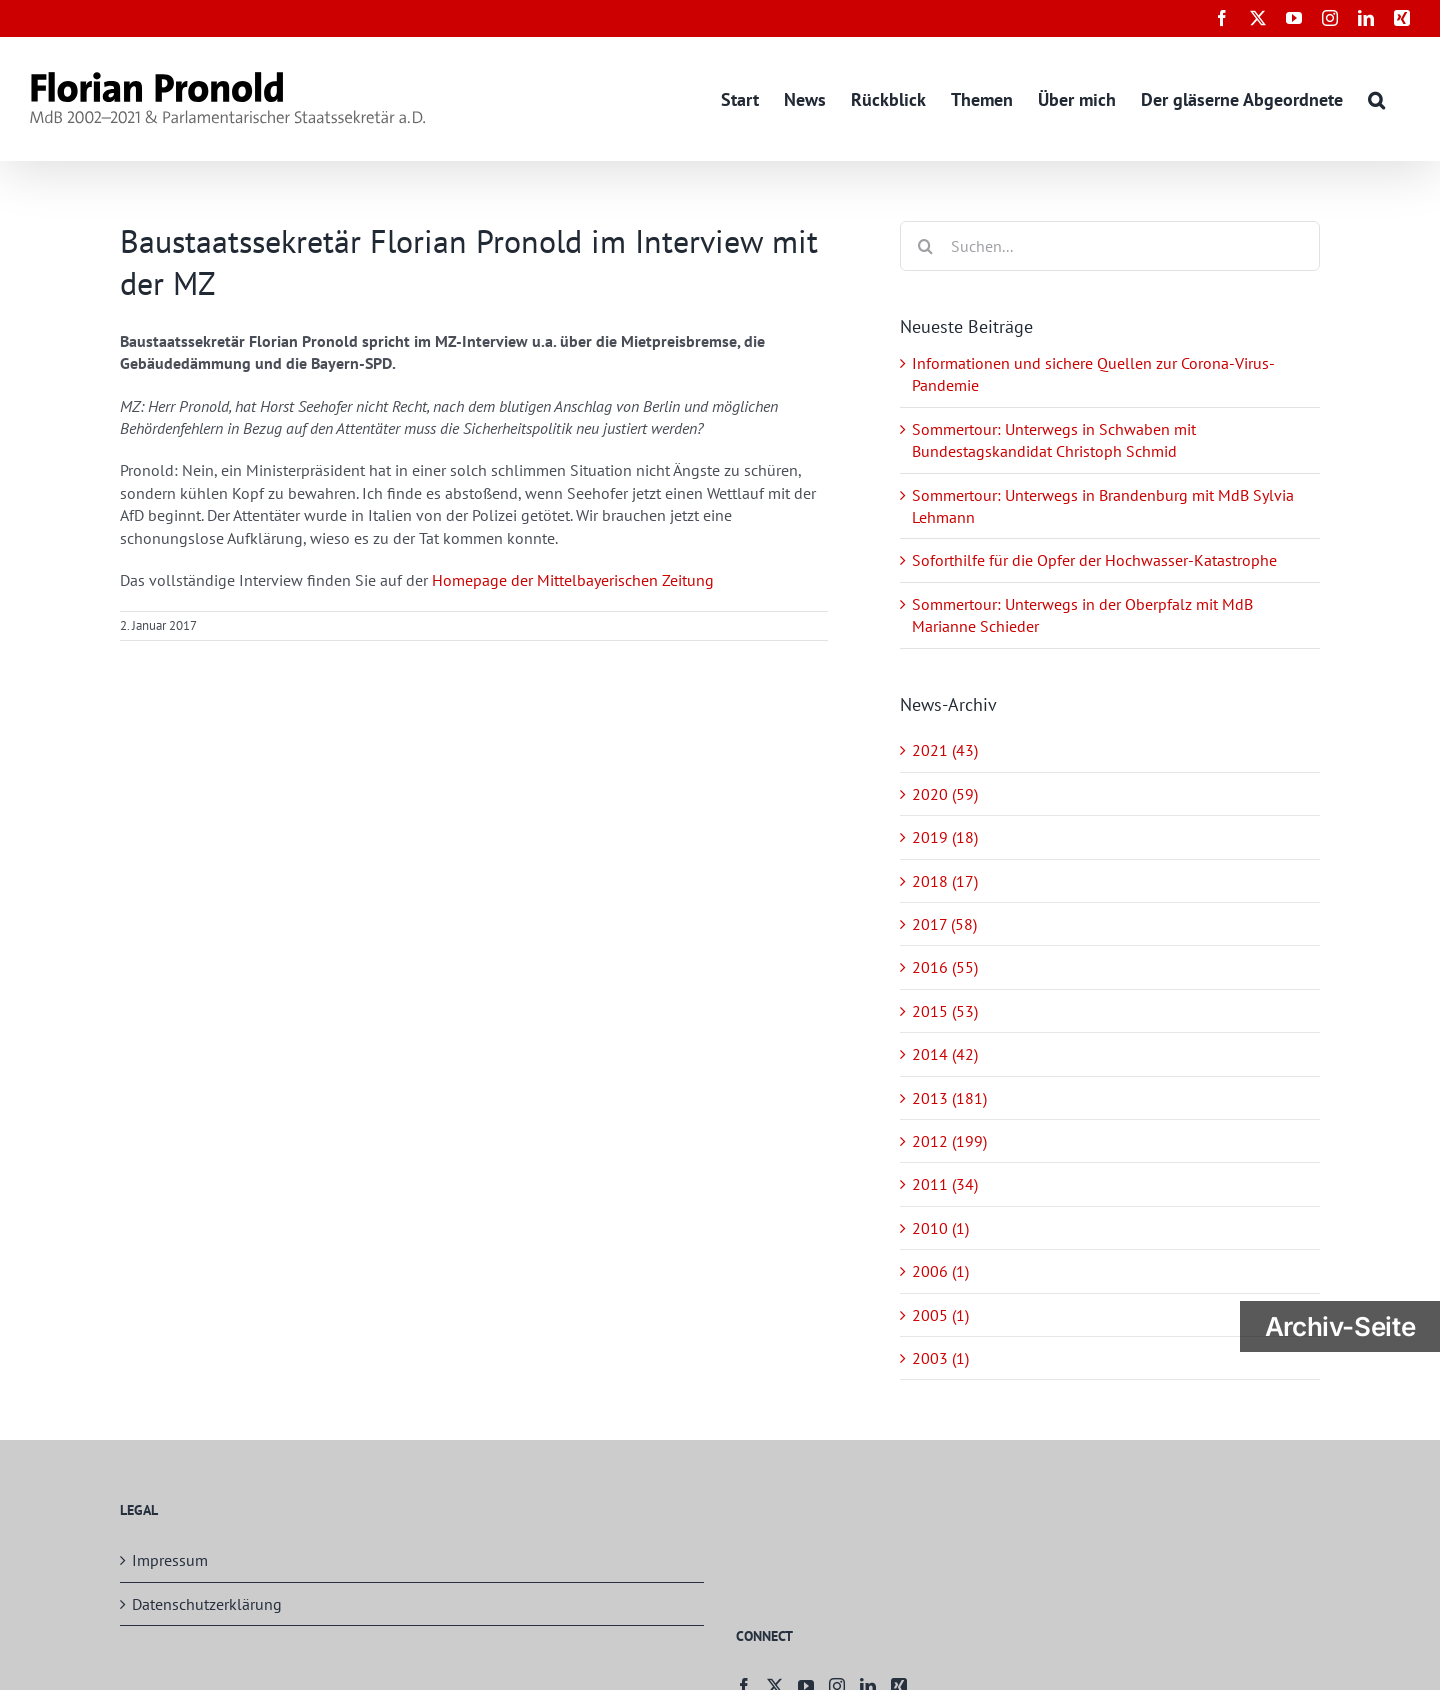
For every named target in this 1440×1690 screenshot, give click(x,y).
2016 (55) (945, 967)
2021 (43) (945, 750)
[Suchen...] (1110, 246)
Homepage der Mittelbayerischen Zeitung (573, 580)
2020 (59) (945, 794)
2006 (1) (940, 1271)
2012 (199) (949, 1141)
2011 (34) (945, 1184)
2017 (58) (944, 924)
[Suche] (925, 246)
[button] (1376, 98)
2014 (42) (945, 1054)
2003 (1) (940, 1358)
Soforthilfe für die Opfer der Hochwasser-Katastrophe (1094, 560)
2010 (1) (940, 1228)
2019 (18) (945, 837)
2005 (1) (940, 1315)
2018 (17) (945, 881)
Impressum (170, 1560)
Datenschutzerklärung (207, 1604)
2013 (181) (949, 1098)
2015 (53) (945, 1011)
